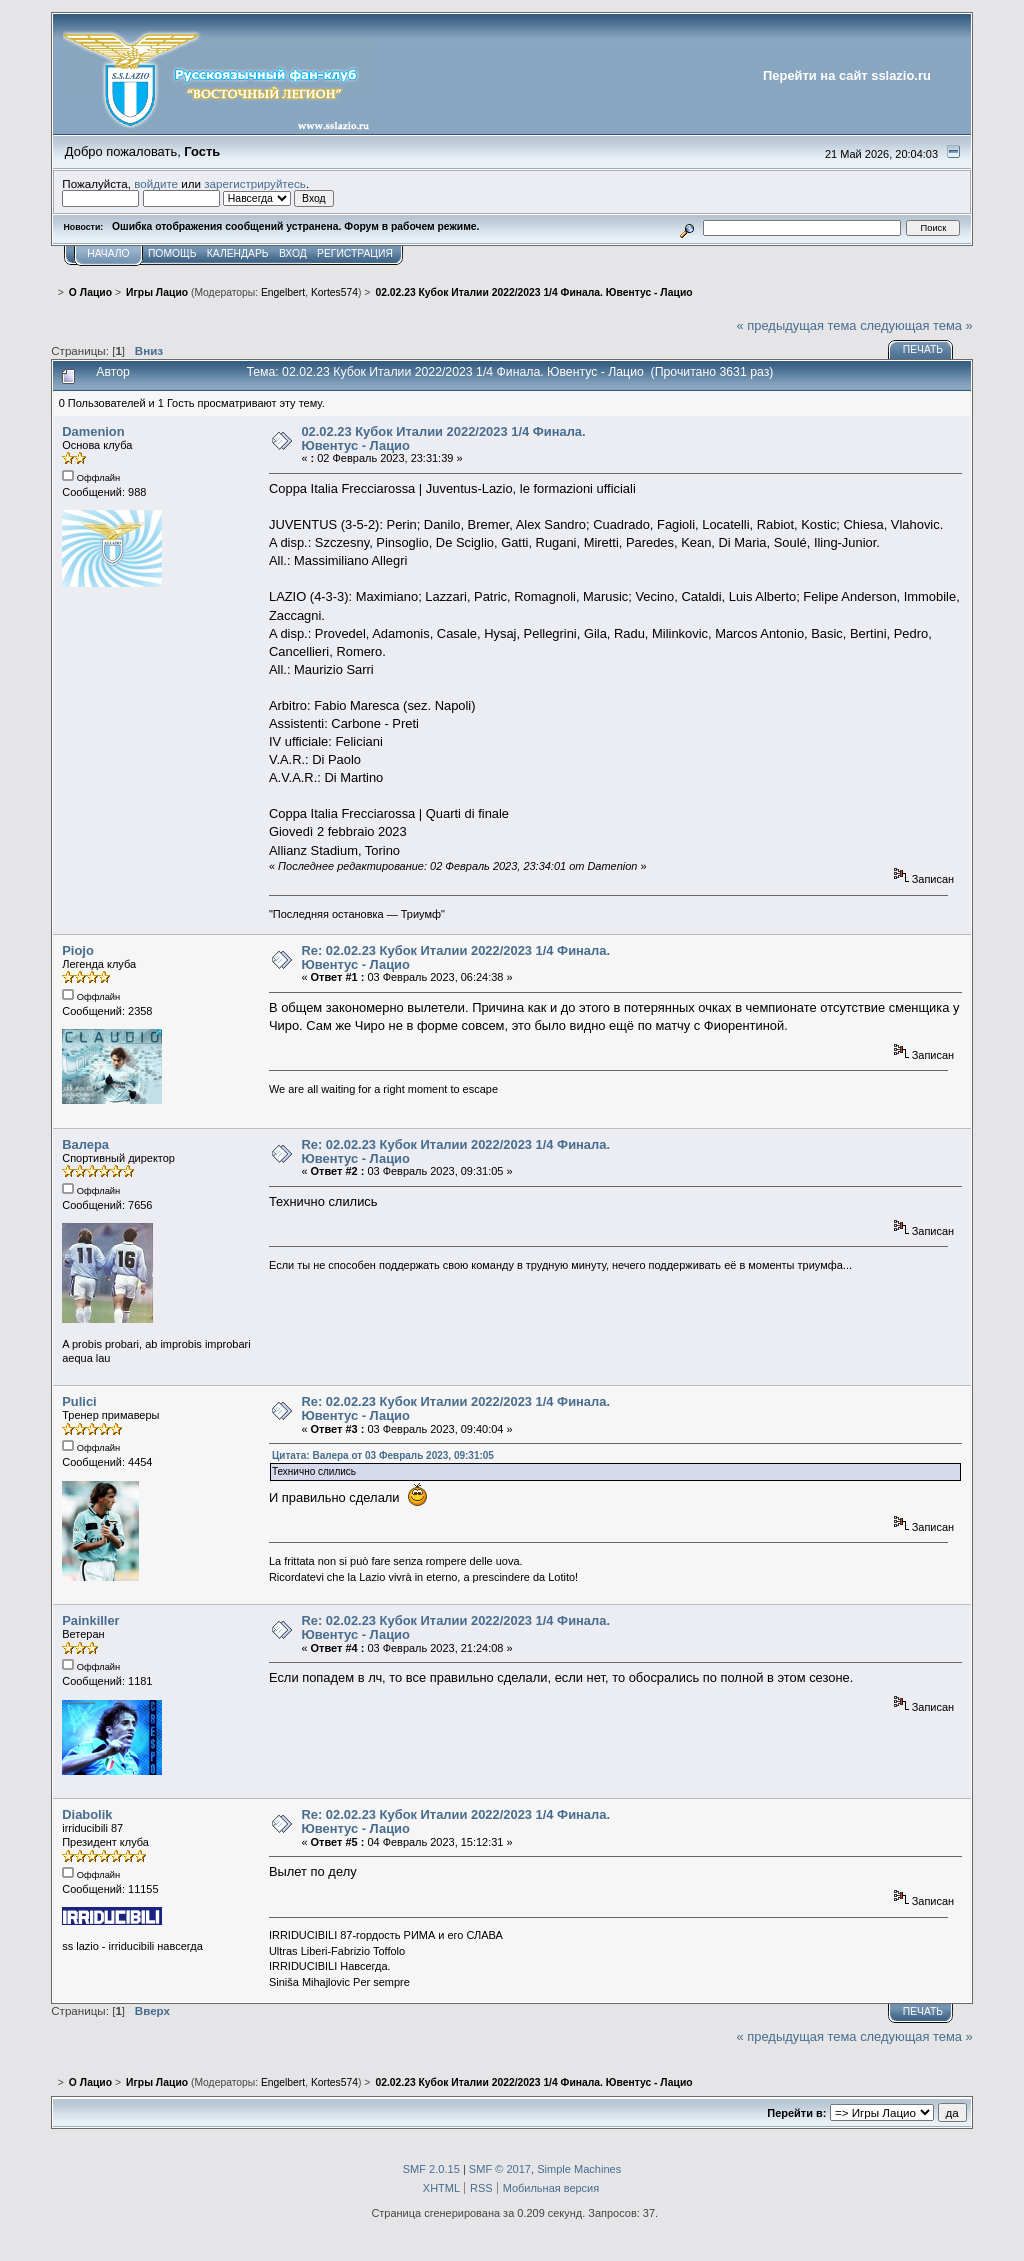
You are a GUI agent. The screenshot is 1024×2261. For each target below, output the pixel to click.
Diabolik (87, 1814)
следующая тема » (916, 325)
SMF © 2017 (500, 2169)
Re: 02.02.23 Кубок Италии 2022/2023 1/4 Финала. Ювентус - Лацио (455, 957)
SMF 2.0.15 (431, 2169)
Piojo (78, 950)
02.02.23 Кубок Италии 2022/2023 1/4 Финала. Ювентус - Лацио (443, 438)
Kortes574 (334, 292)
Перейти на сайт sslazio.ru (847, 75)
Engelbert (283, 292)
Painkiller (90, 1620)
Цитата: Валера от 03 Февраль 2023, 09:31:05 (383, 1455)
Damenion (93, 431)
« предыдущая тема (797, 325)
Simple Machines (579, 2169)
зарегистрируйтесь (255, 183)
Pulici (79, 1401)
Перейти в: (796, 2113)
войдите (156, 183)
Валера (85, 1144)
